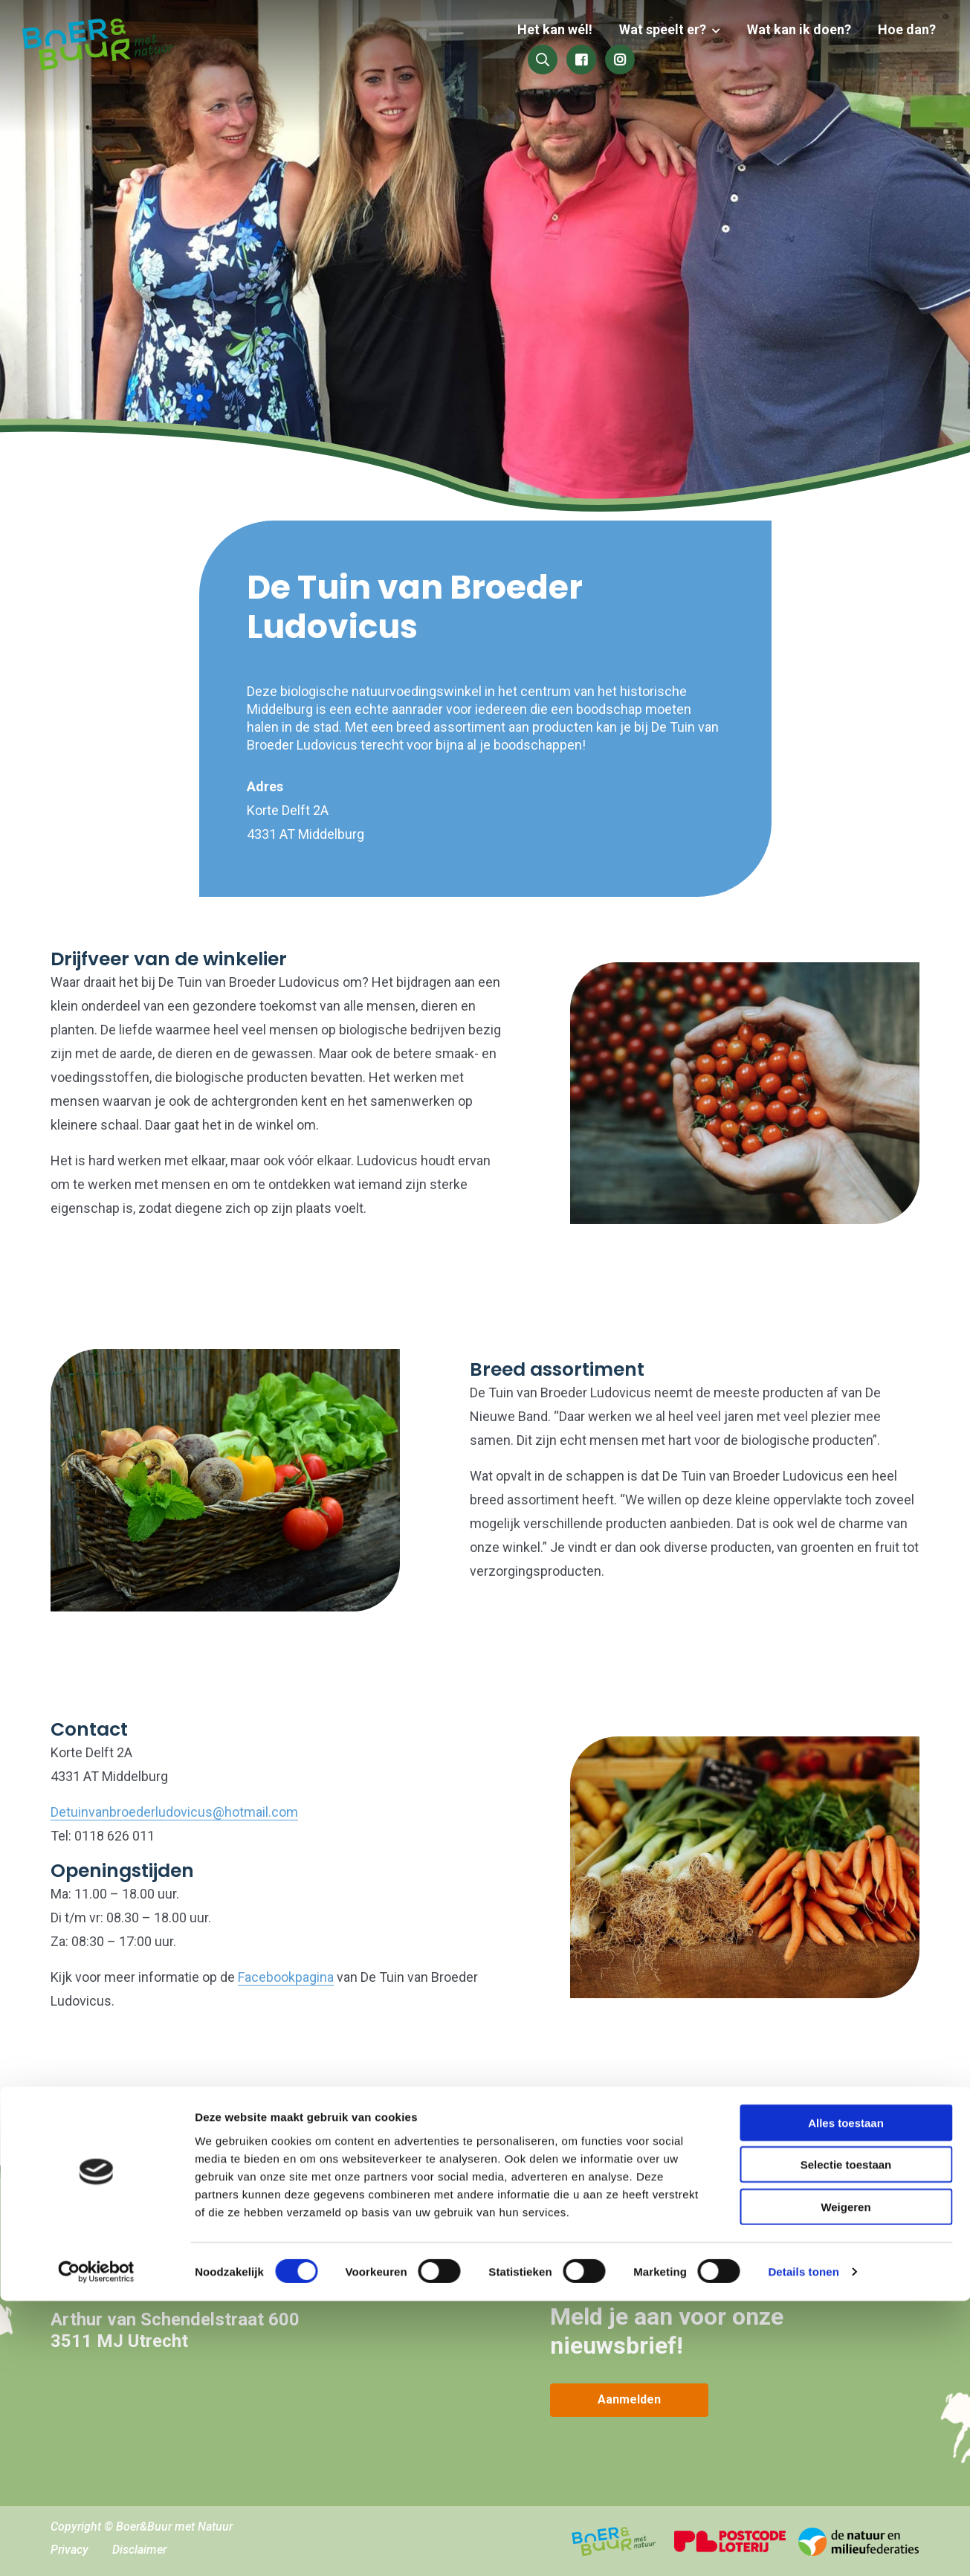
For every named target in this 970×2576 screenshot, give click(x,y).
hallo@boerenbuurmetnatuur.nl (174, 2274)
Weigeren (845, 2481)
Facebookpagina (286, 1977)
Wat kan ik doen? (673, 46)
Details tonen (803, 2546)
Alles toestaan (846, 2397)
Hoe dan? (777, 46)
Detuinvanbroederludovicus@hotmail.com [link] (174, 1812)
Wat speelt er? (539, 46)
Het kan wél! (434, 46)
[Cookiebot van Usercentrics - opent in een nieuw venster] (96, 2547)
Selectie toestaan (846, 2439)
